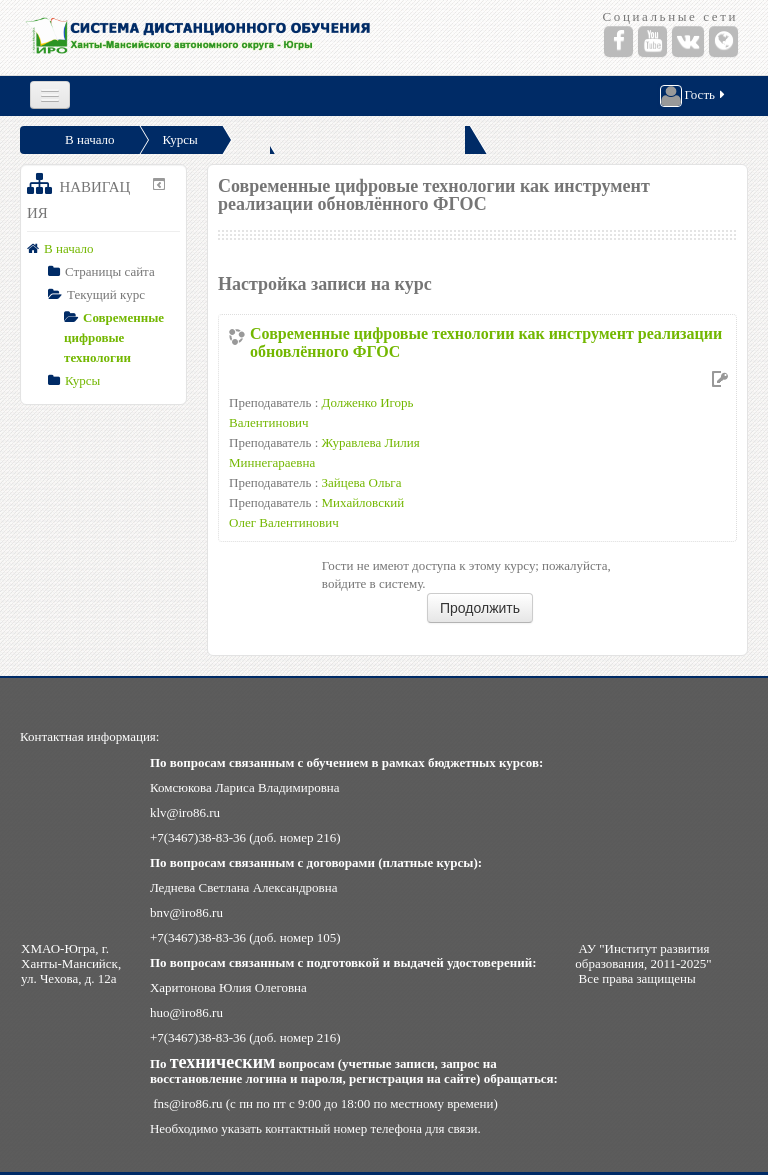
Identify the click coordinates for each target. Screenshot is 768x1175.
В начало (90, 139)
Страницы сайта (110, 271)
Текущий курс (106, 294)
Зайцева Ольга (362, 482)
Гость (694, 96)
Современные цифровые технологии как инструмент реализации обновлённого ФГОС (486, 342)
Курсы (180, 139)
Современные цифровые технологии (114, 337)
